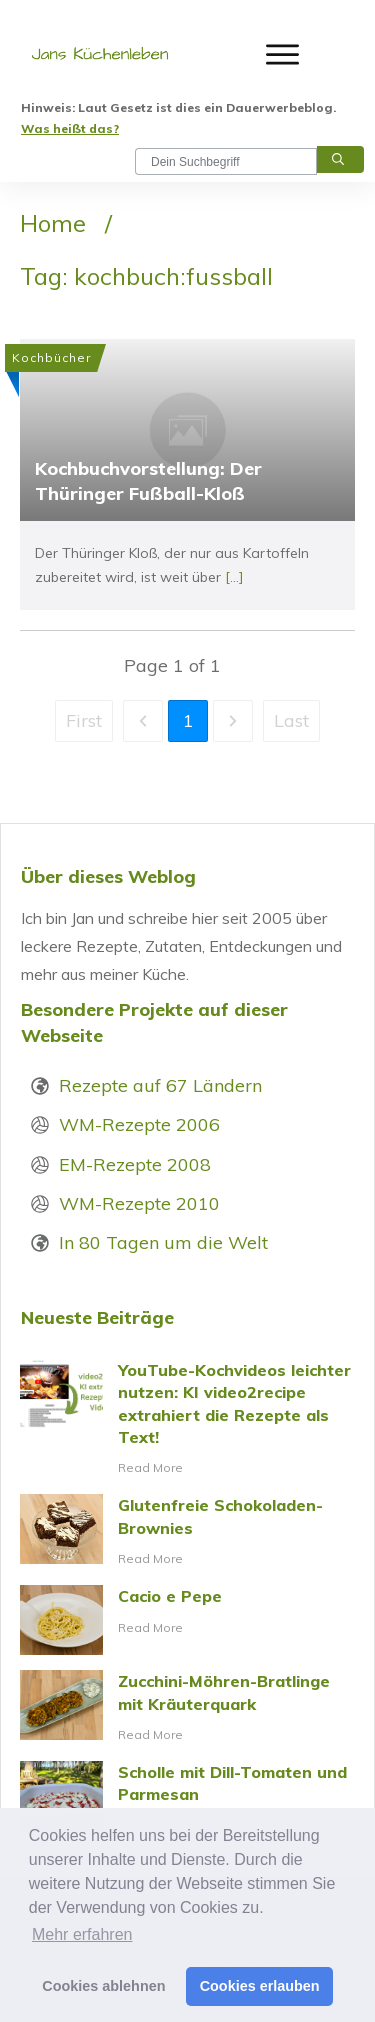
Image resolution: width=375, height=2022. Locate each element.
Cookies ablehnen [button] (103, 1986)
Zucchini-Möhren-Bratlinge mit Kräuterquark (187, 1708)
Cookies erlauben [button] (260, 1986)
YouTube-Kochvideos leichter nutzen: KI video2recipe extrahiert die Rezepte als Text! (187, 1419)
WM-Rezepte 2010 (139, 1203)
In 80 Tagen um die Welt (163, 1242)
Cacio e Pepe (187, 1620)
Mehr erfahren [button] (82, 1934)
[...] (234, 577)
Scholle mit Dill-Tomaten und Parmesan (187, 1799)
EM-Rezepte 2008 (135, 1164)
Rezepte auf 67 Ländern (160, 1085)
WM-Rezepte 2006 (139, 1124)
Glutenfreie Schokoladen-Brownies (187, 1532)
